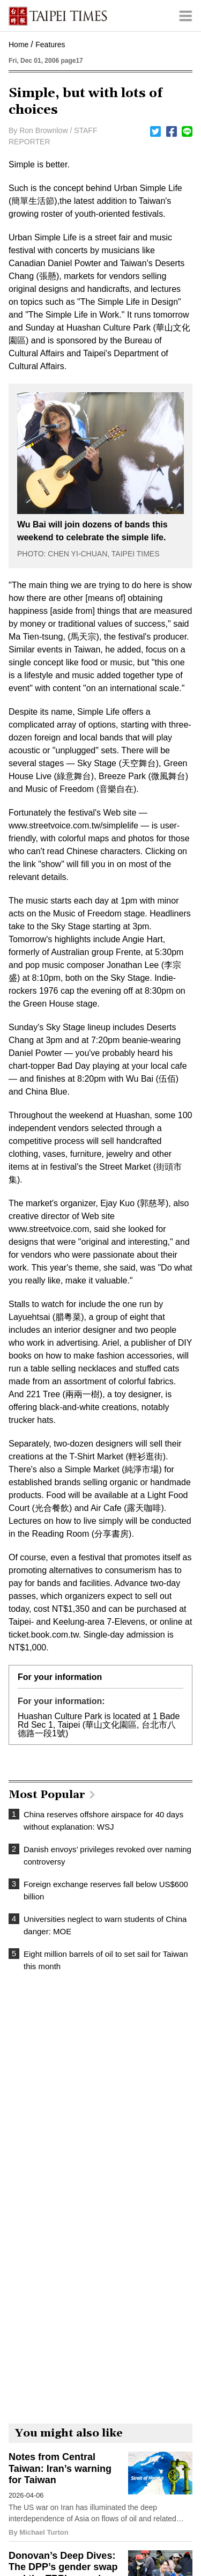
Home (18, 44)
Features (50, 44)
